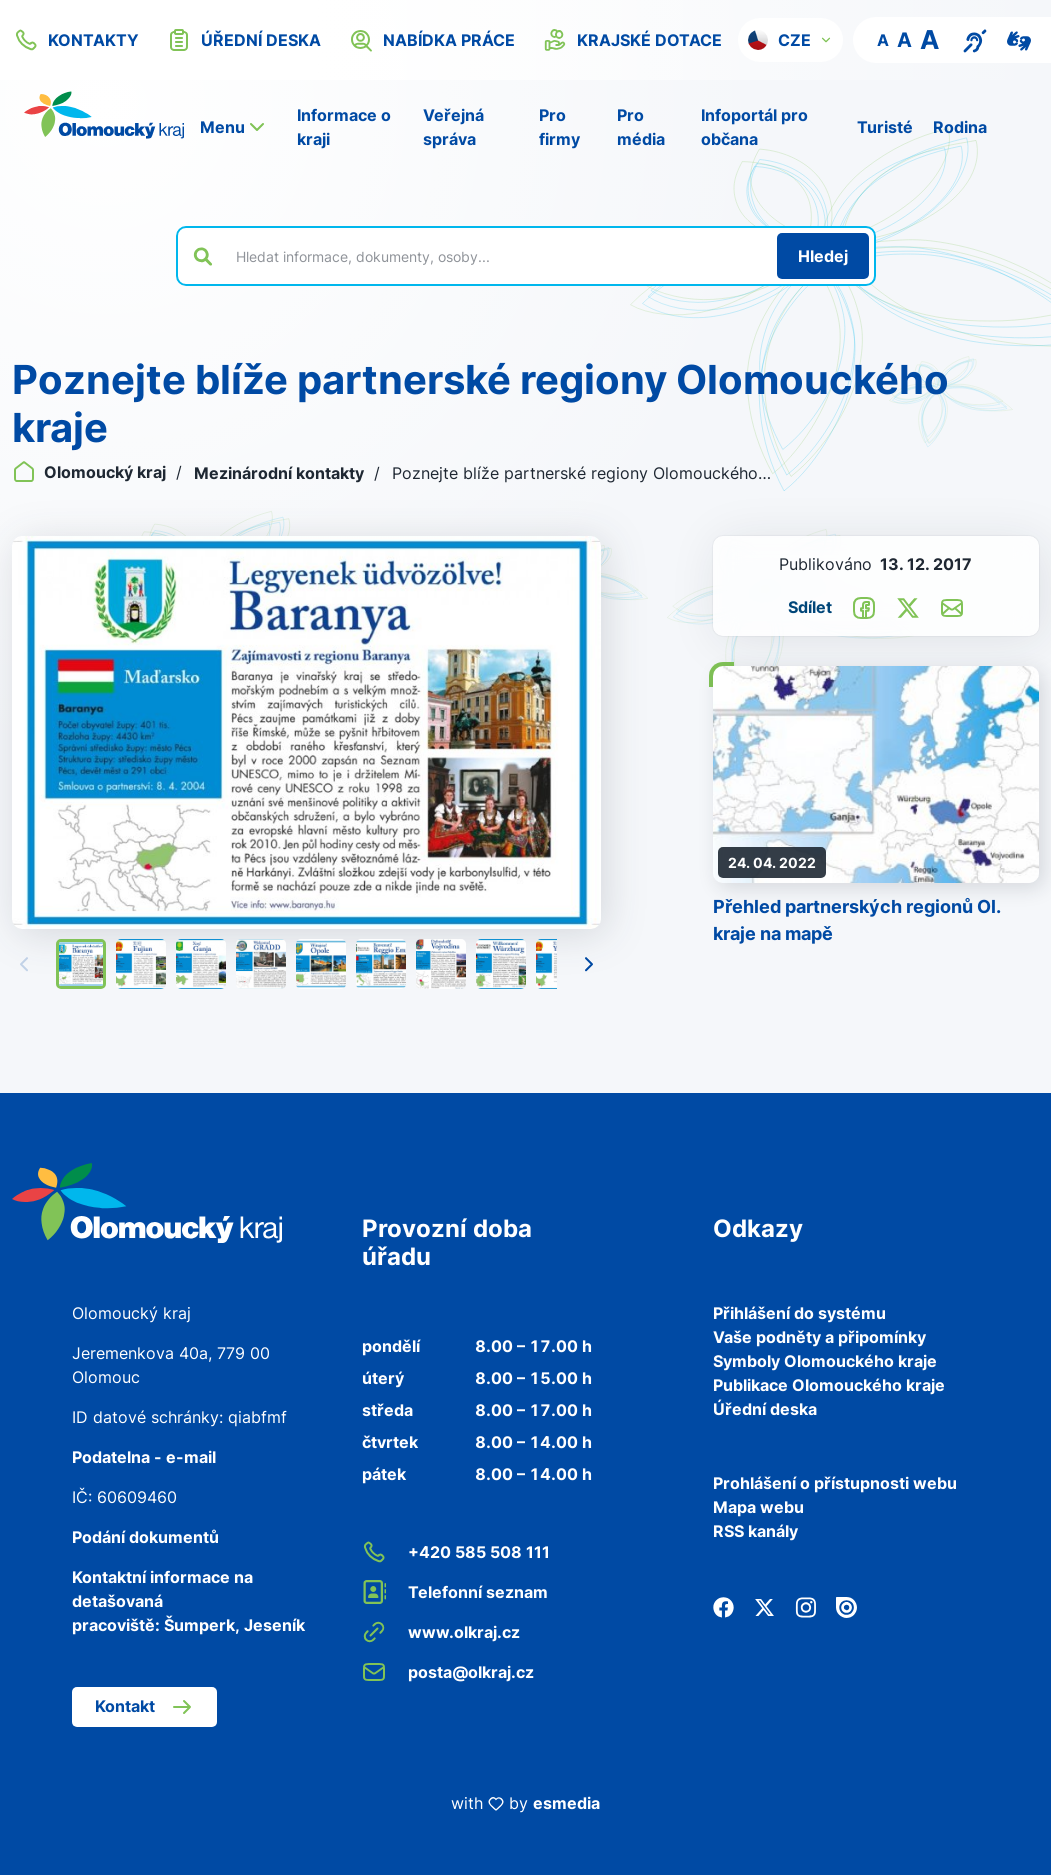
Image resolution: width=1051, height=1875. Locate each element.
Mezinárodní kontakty (281, 473)
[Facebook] (723, 1605)
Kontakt (144, 1707)
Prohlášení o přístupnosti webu (835, 1483)
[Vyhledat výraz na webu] (495, 256)
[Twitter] (764, 1605)
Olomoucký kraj (91, 472)
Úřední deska (765, 1409)
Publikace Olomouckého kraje (829, 1385)
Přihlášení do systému (799, 1313)
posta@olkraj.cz (448, 1672)
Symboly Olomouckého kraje (825, 1361)
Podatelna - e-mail (144, 1457)
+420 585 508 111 (456, 1552)
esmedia (566, 1803)
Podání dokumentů (145, 1537)
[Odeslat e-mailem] (952, 606)
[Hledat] (823, 256)
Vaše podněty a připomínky (819, 1337)
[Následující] (589, 964)
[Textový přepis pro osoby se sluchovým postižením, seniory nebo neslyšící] (975, 39)
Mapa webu (758, 1507)
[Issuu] (846, 1605)
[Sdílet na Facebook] (864, 606)
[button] (790, 40)
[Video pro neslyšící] (1019, 39)
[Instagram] (805, 1605)
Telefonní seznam (455, 1592)
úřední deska (244, 40)
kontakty (76, 40)
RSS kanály (755, 1531)
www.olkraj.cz (441, 1632)
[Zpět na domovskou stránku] (104, 115)
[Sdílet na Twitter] (908, 606)
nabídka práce (432, 40)
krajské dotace (632, 40)
